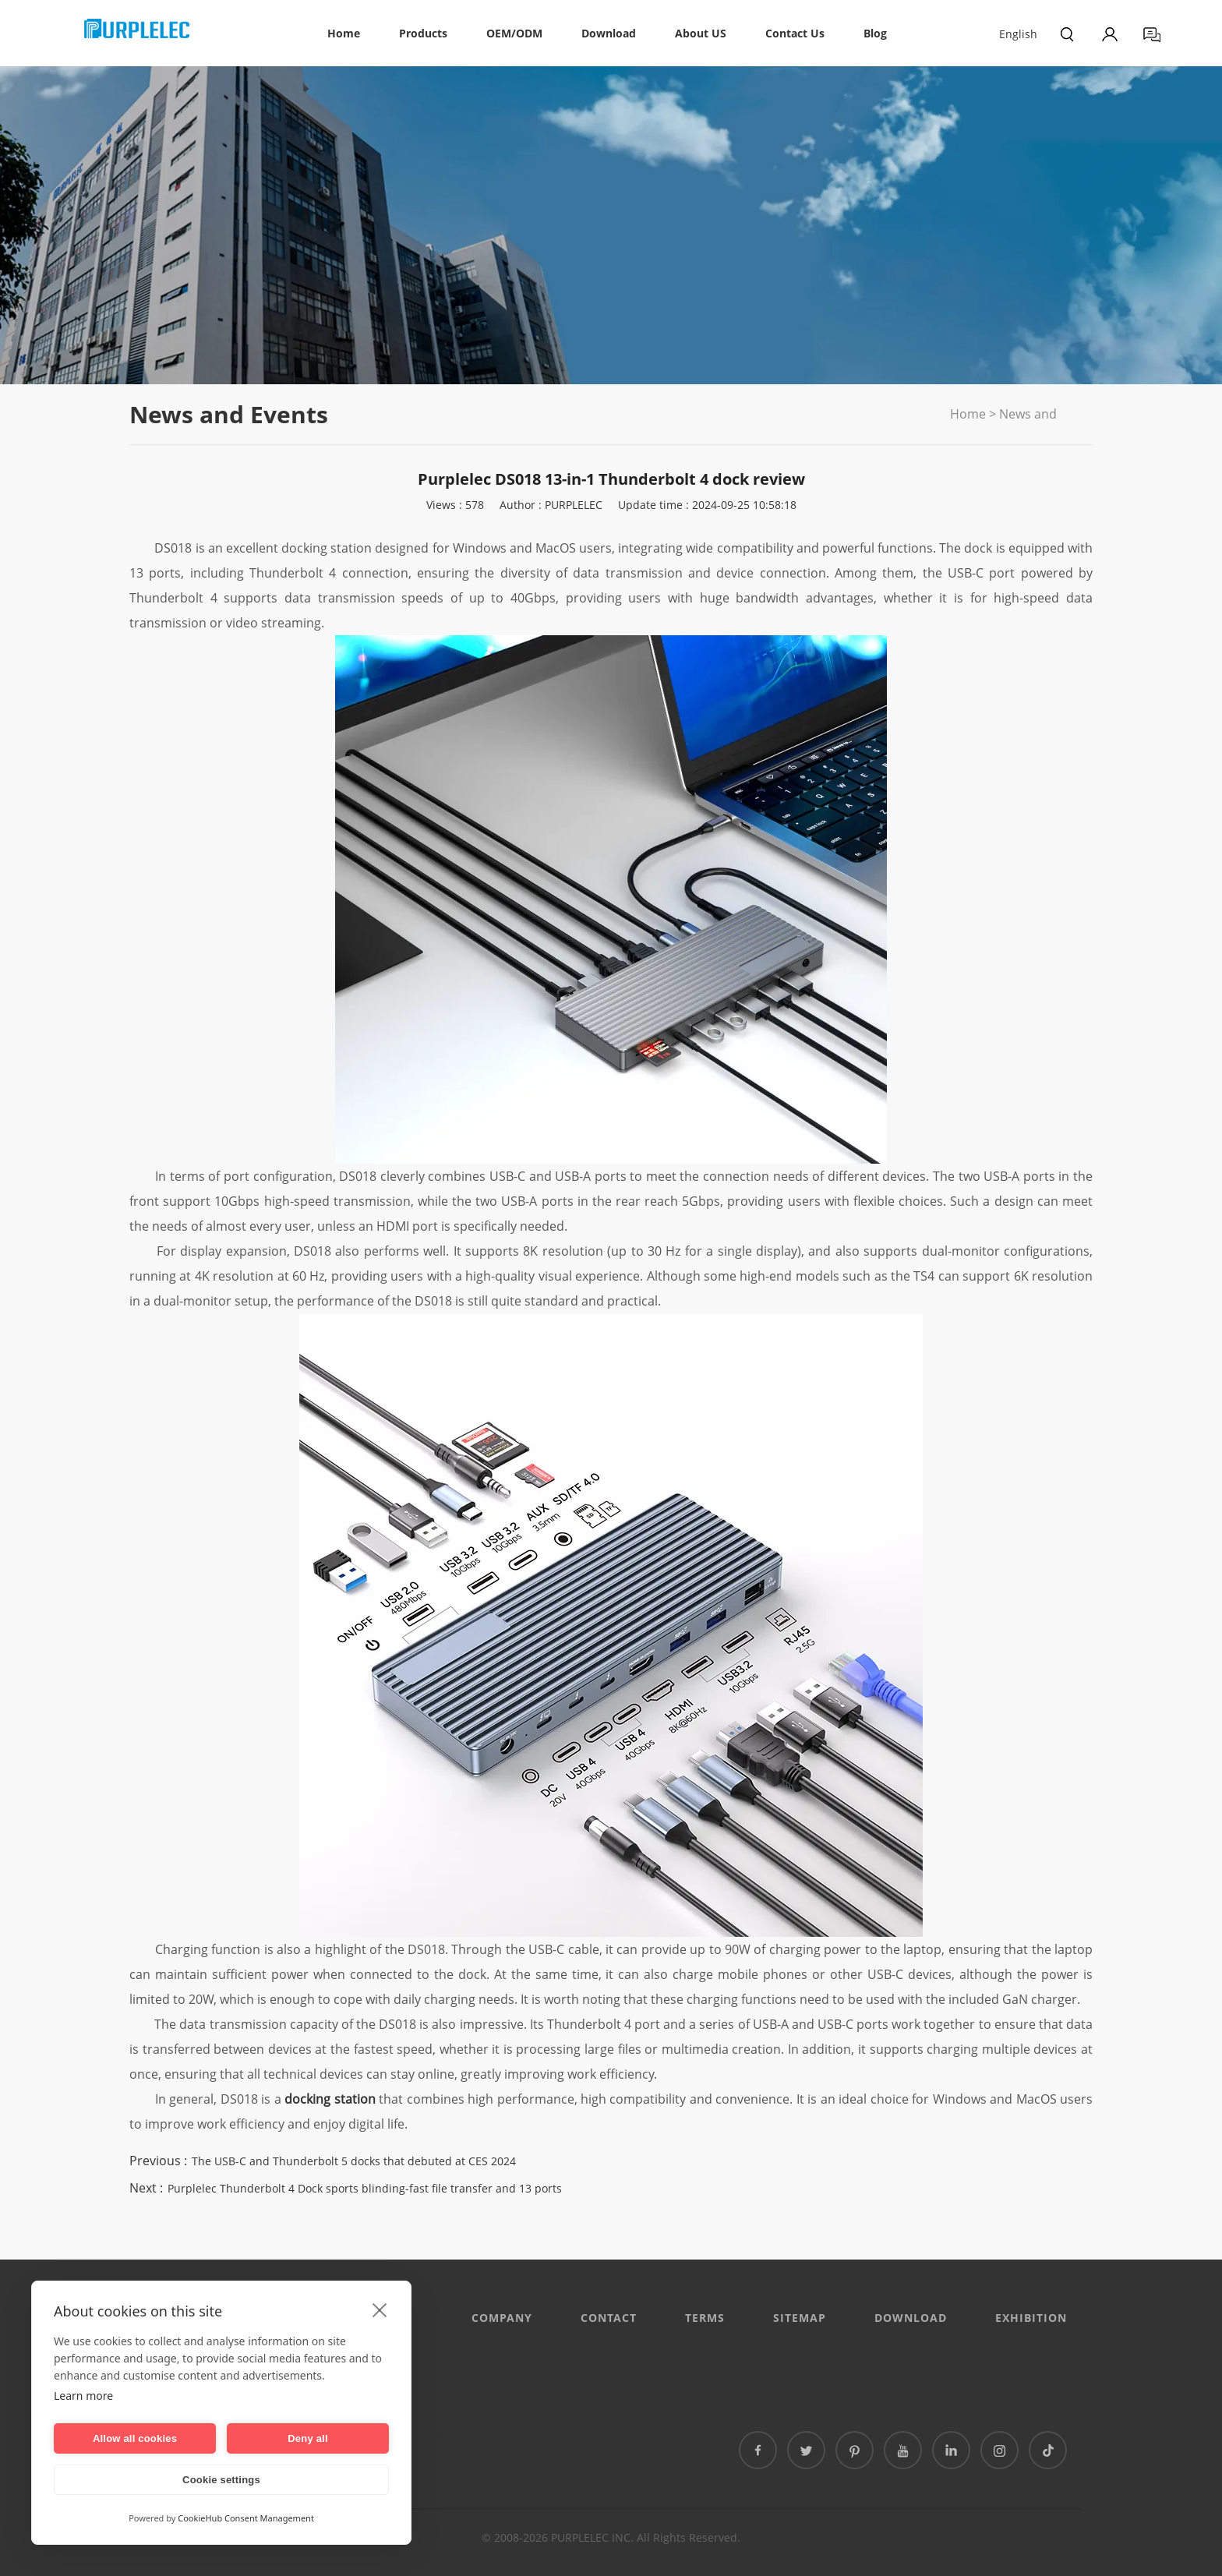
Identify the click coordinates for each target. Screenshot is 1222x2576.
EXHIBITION (1031, 2317)
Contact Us (795, 33)
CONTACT (609, 2317)
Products (423, 33)
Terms (705, 2317)
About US (700, 33)
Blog (875, 33)
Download (608, 33)
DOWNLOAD (910, 2317)
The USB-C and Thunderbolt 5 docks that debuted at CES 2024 (354, 2161)
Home (343, 33)
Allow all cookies (135, 2438)
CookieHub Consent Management (246, 2518)
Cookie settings (221, 2480)
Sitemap (799, 2317)
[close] (380, 2309)
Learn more (83, 2395)
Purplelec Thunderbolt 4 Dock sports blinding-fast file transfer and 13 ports (365, 2188)
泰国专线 (446, 2437)
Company (501, 2317)
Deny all (307, 2438)
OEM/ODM (514, 33)
